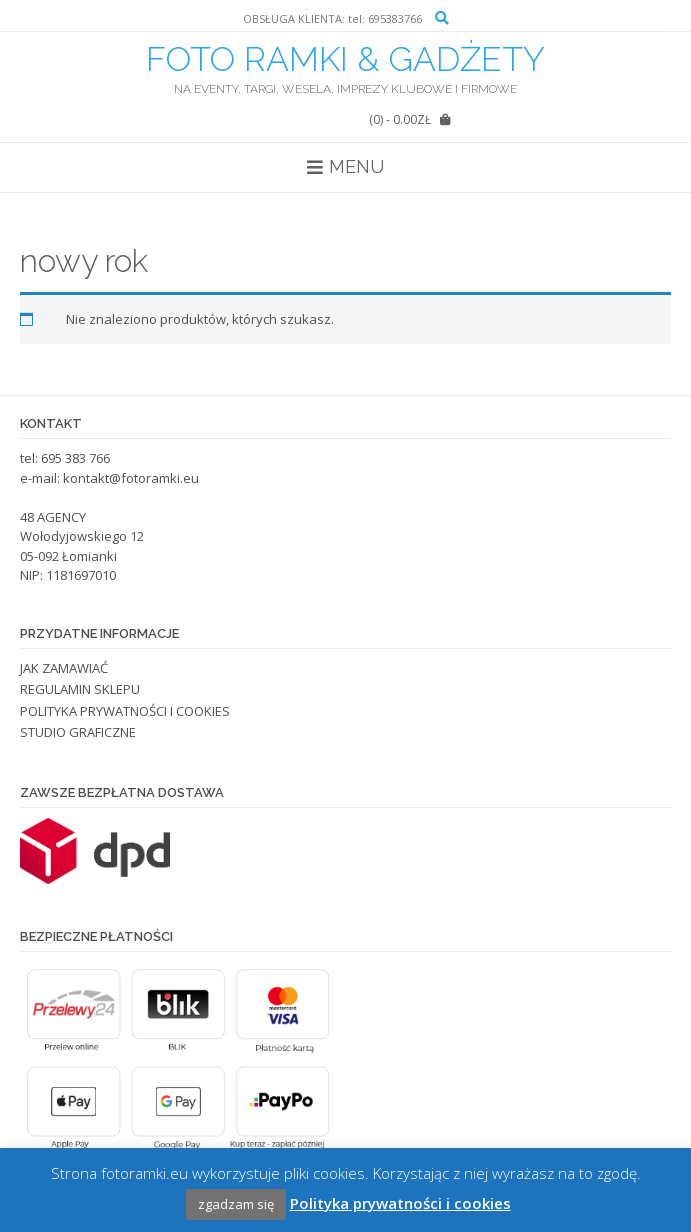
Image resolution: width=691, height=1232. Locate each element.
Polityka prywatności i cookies (400, 1203)
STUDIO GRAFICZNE (78, 732)
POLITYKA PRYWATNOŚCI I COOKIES (125, 711)
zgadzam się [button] (236, 1204)
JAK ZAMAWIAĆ (64, 668)
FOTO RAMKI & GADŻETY (345, 59)
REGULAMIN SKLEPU (80, 689)
